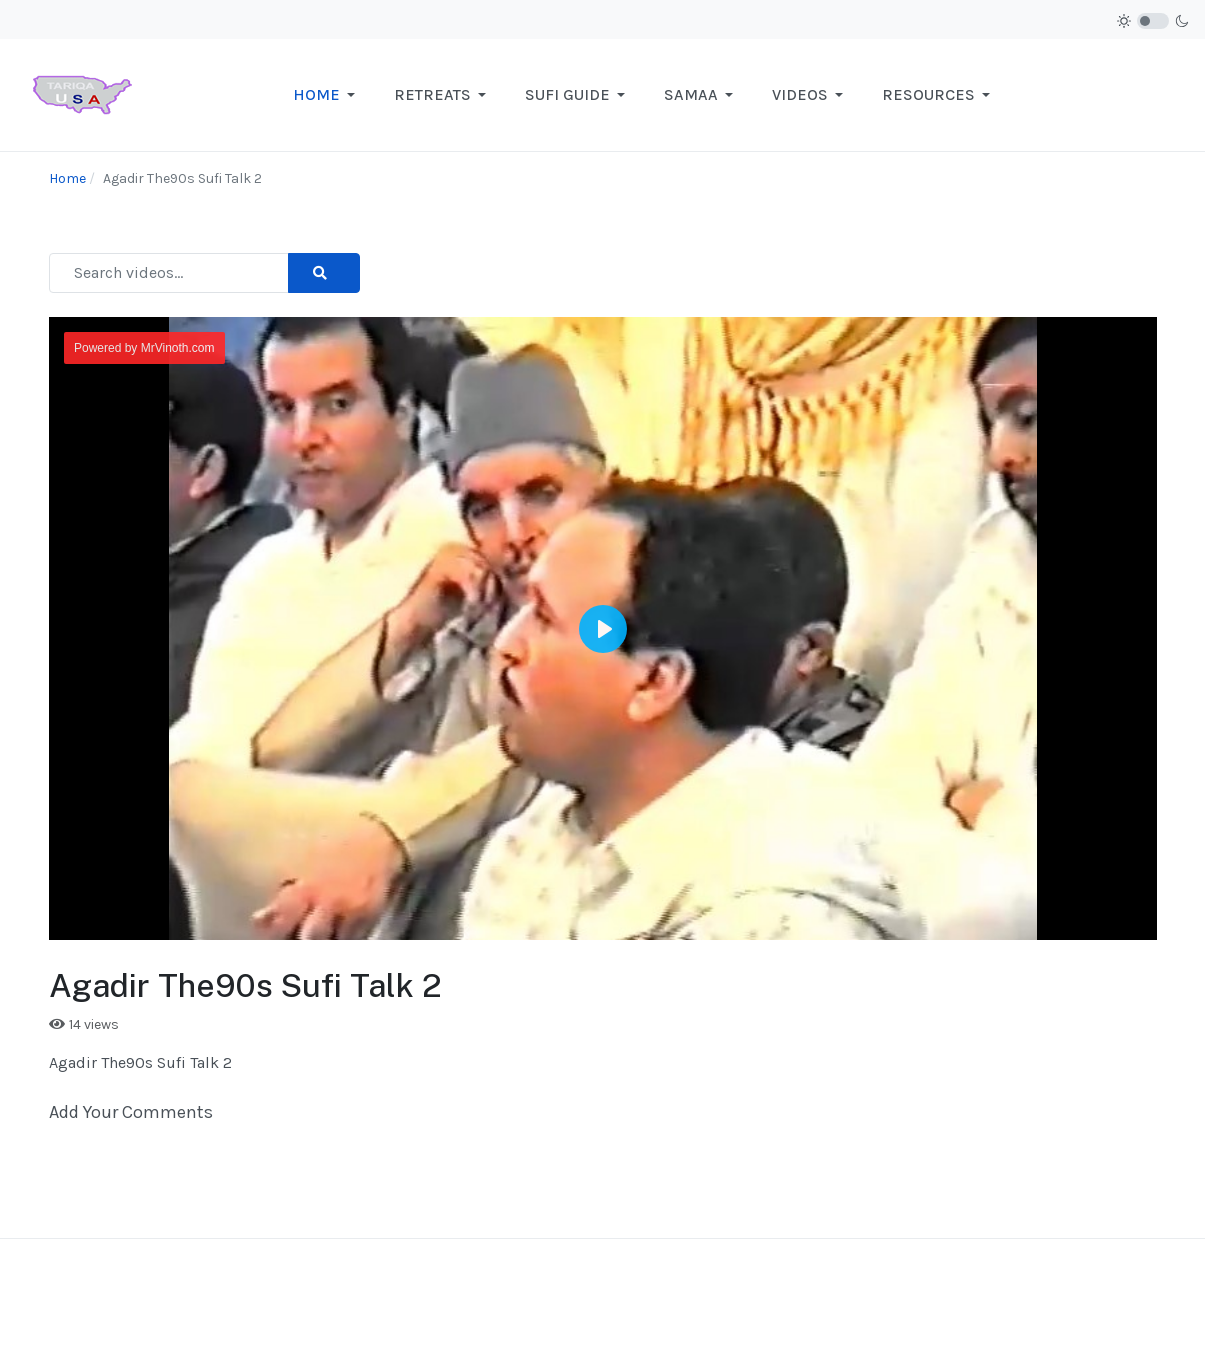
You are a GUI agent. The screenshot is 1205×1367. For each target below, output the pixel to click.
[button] (327, 95)
